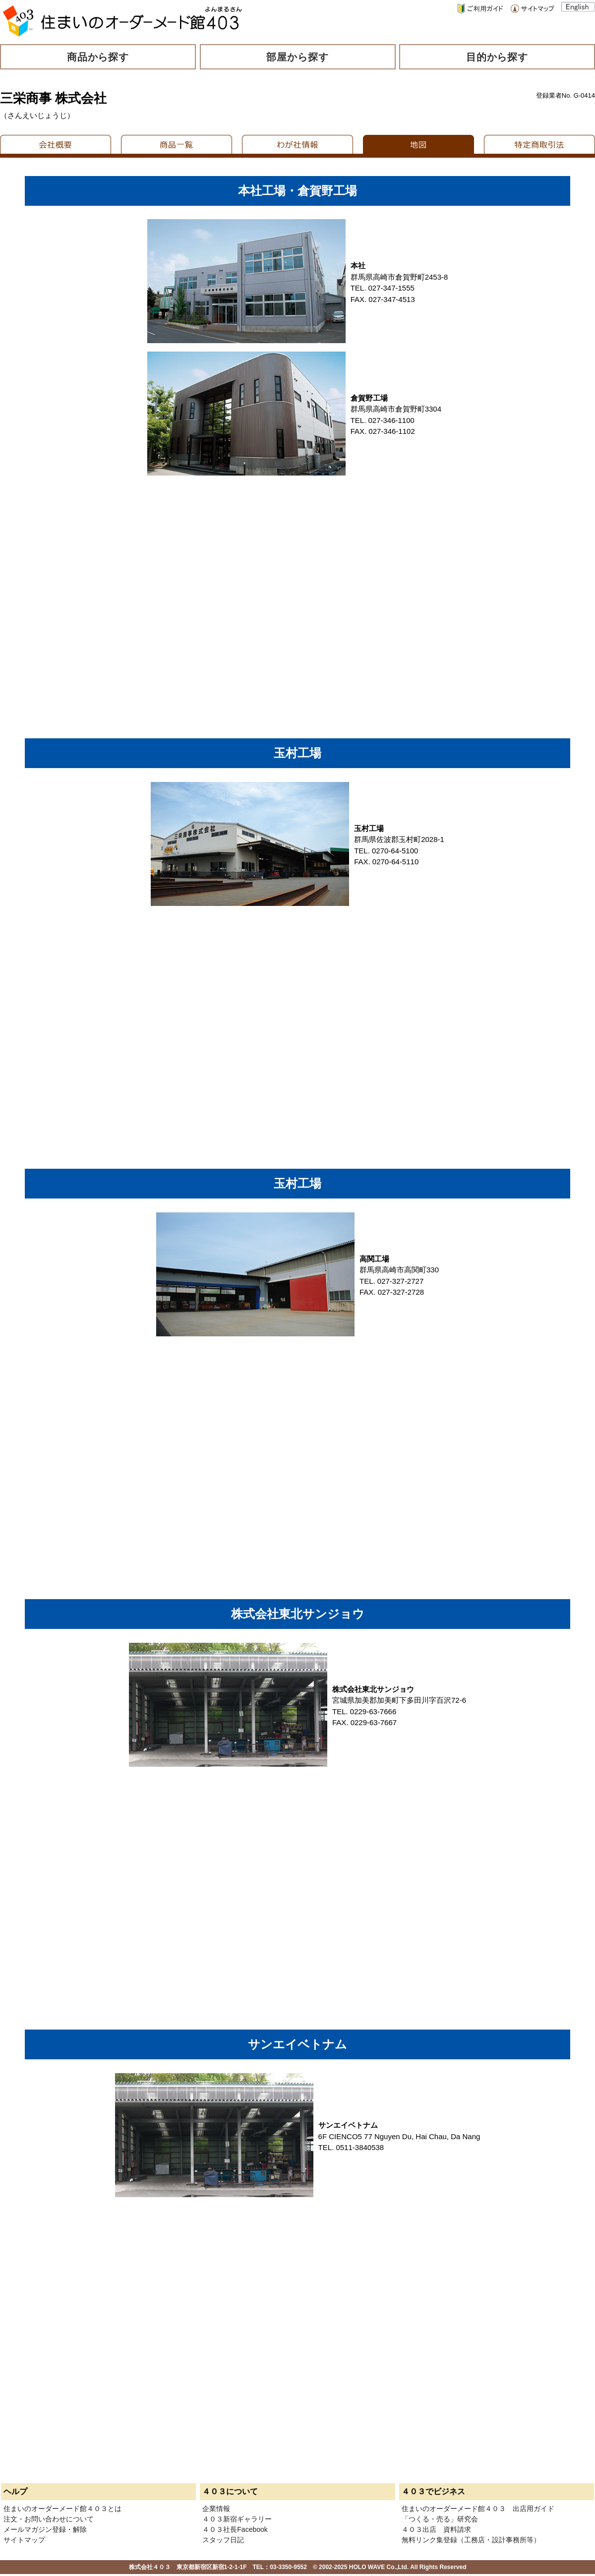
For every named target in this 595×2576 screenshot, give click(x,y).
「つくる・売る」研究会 (440, 2519)
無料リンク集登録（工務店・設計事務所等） (471, 2540)
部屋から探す (297, 57)
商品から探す (98, 57)
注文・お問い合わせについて (48, 2519)
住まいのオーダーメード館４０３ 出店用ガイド (478, 2509)
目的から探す (497, 57)
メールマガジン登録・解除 (45, 2529)
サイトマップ (24, 2540)
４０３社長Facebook (234, 2529)
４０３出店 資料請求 (436, 2529)
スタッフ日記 (223, 2540)
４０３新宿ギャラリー (237, 2519)
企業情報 (216, 2509)
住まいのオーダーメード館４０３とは (62, 2509)
